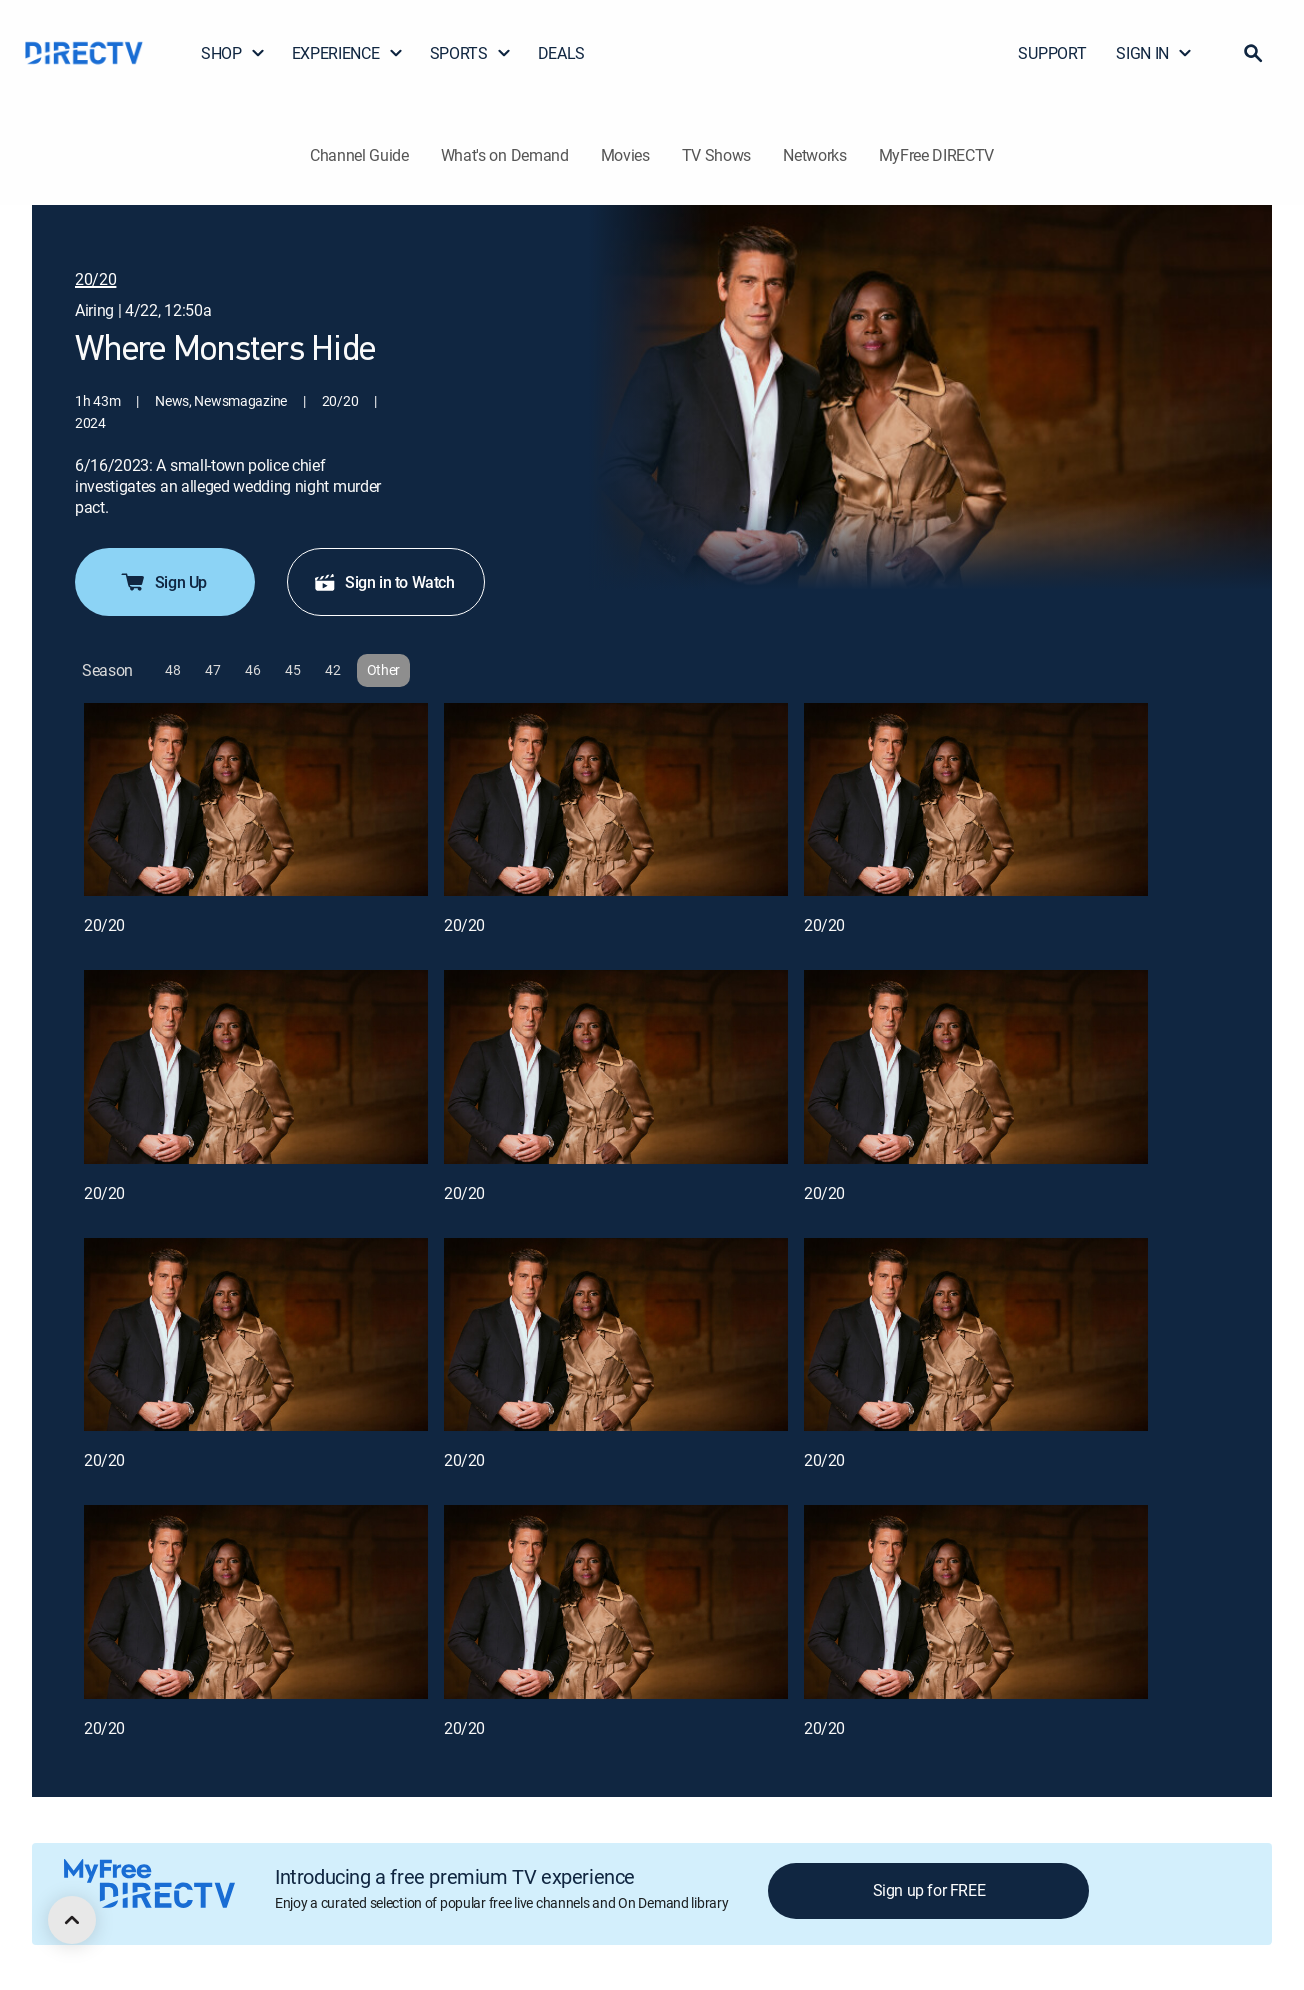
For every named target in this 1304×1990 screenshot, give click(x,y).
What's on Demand (505, 155)
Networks (814, 155)
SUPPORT (1052, 53)
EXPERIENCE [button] (348, 53)
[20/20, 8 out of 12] (616, 1335)
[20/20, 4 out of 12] (256, 1067)
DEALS (561, 53)
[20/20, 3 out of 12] (976, 800)
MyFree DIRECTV (937, 155)
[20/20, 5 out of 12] (616, 1067)
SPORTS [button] (471, 53)
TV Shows (716, 155)
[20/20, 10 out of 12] (256, 1602)
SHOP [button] (233, 53)
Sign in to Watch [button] (384, 582)
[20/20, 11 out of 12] (616, 1602)
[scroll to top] (72, 1920)
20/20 (104, 925)
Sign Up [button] (163, 582)
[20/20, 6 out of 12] (976, 1067)
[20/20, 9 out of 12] (976, 1335)
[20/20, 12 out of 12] (976, 1602)
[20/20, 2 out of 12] (616, 800)
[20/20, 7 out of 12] (256, 1335)
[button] (1253, 53)
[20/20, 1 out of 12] (256, 800)
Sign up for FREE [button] (929, 1890)
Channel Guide (359, 155)
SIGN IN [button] (1154, 53)
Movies (625, 155)
